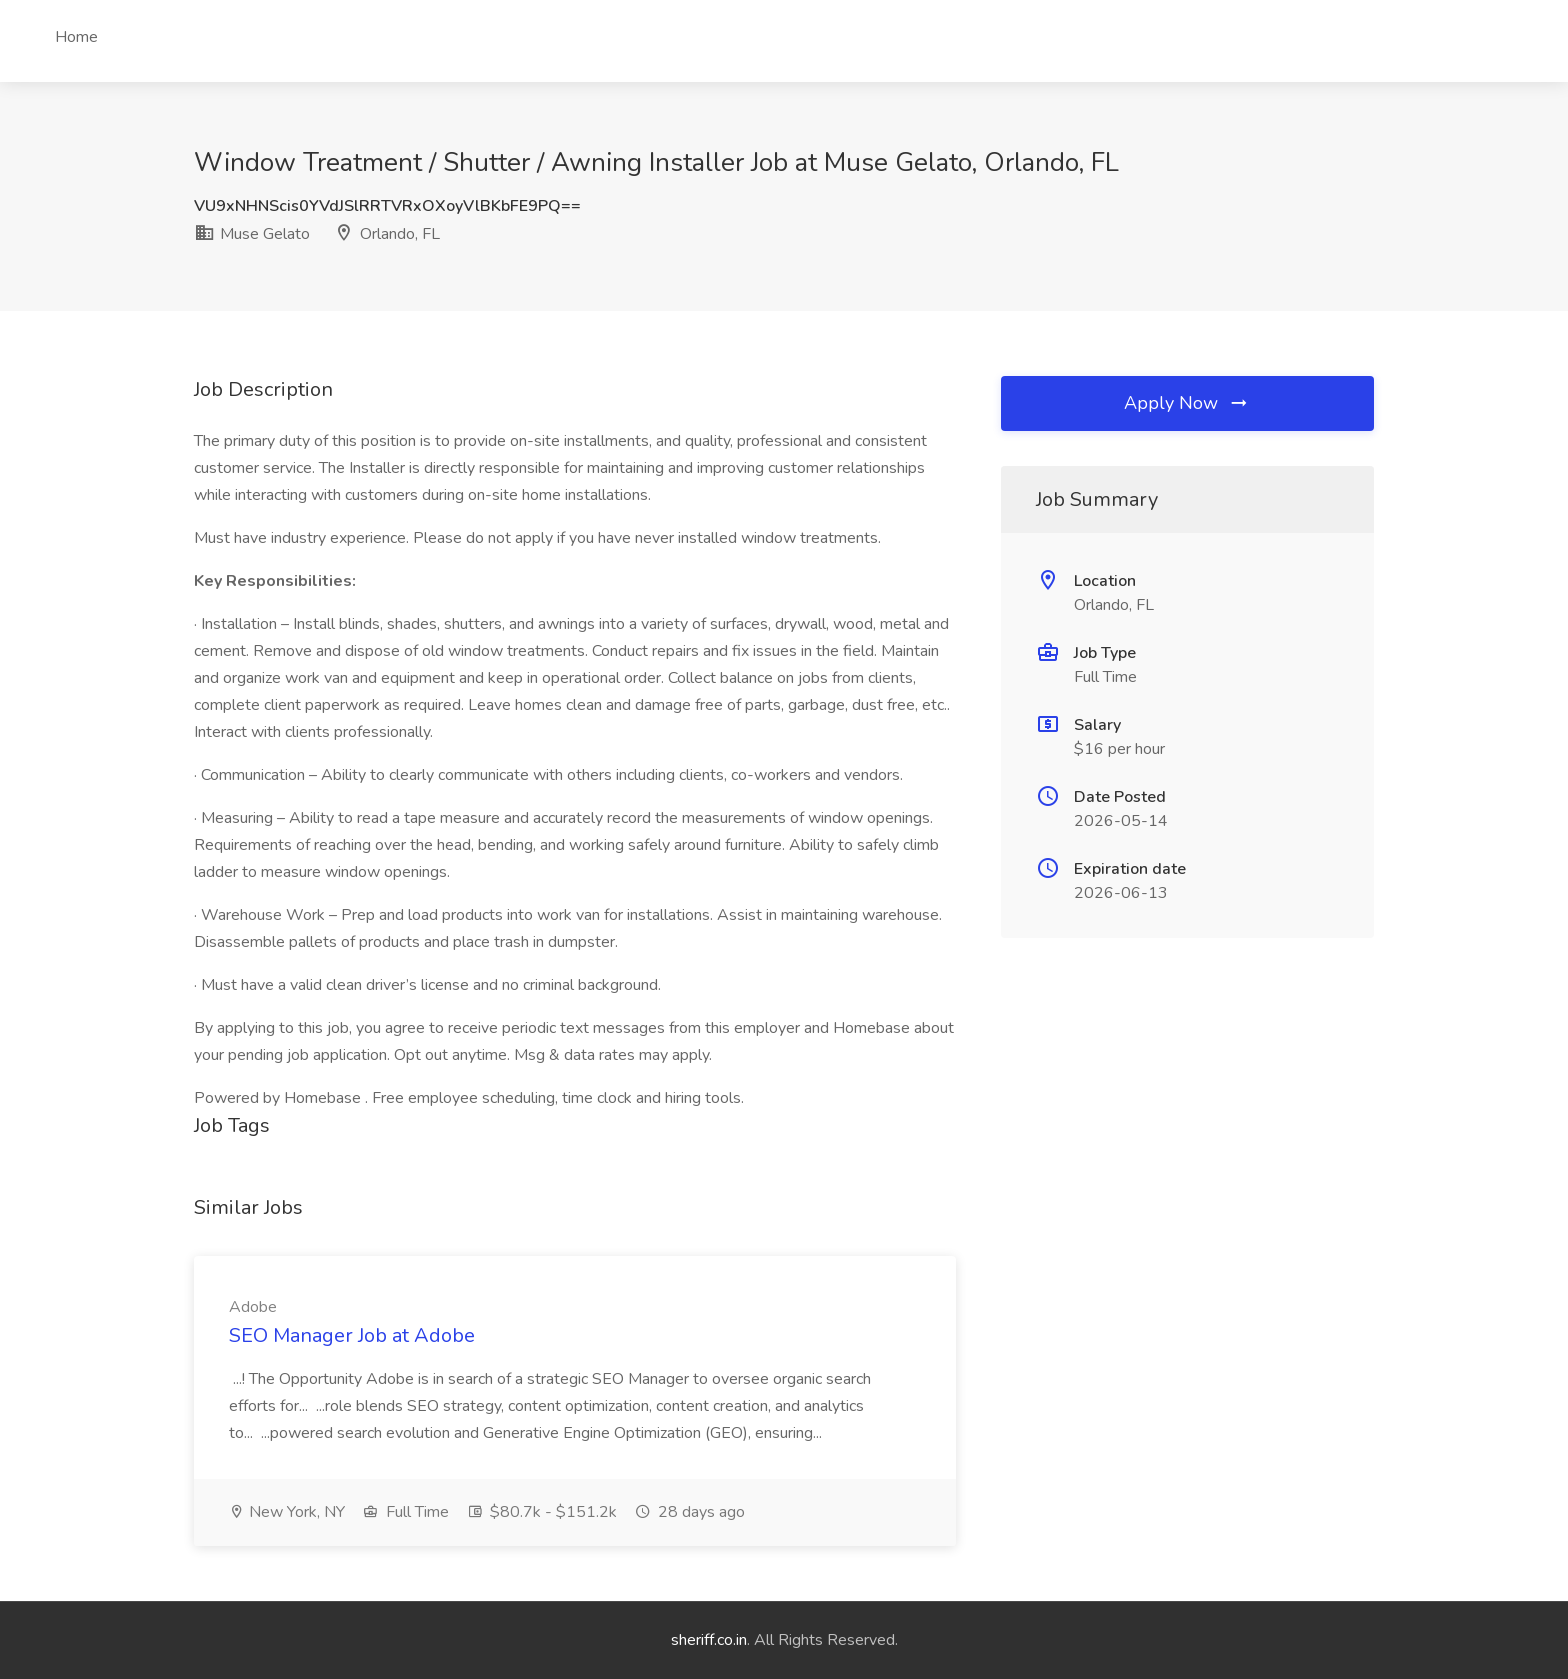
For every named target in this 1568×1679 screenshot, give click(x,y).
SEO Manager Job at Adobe (352, 1335)
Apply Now (1187, 403)
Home (76, 37)
